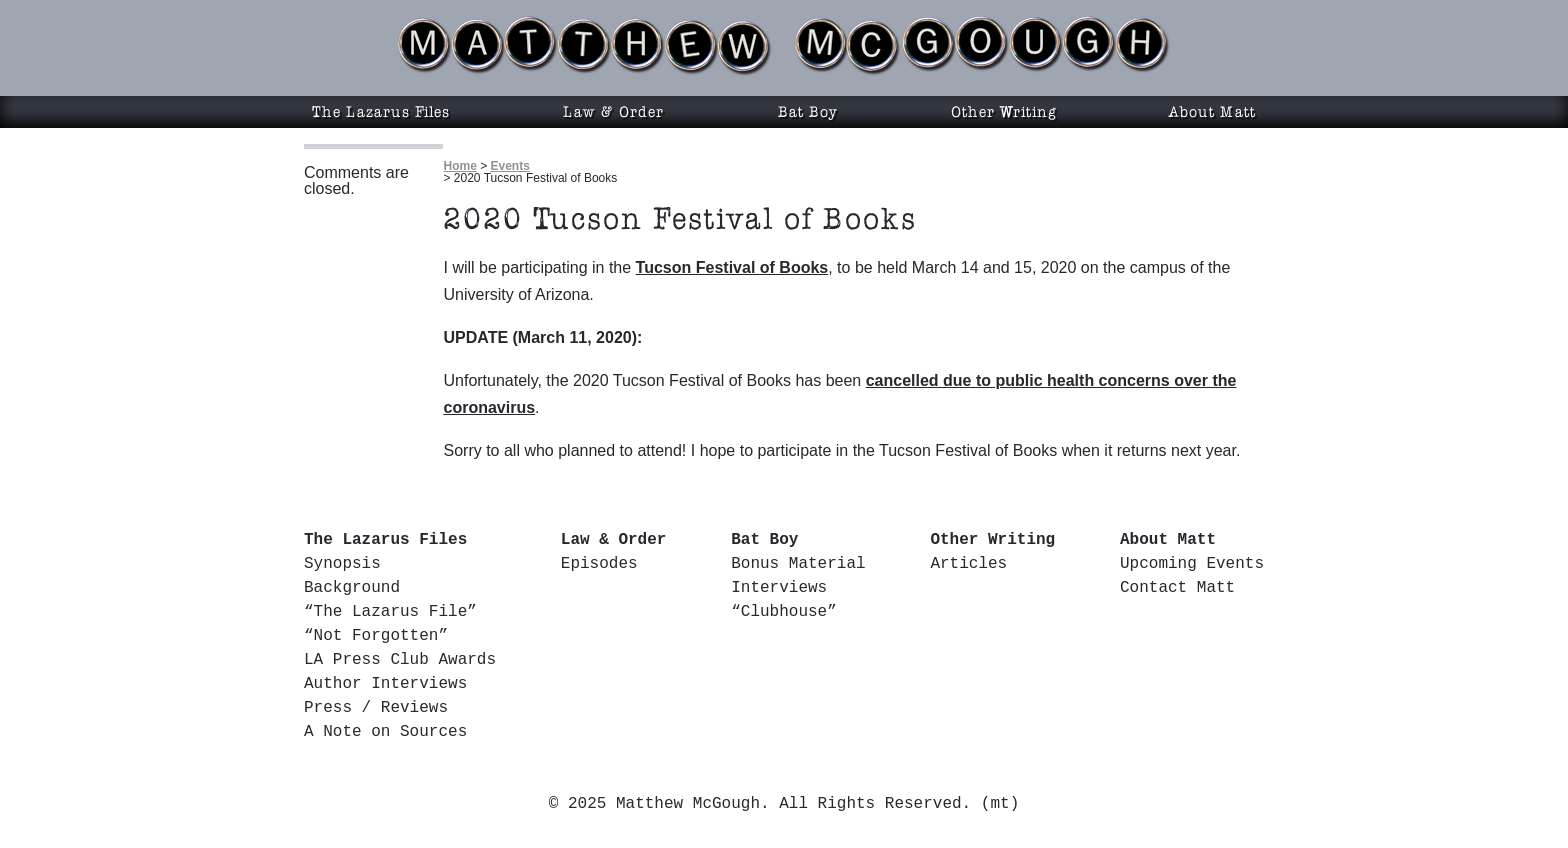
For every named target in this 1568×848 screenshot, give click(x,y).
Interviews (779, 588)
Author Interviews (385, 684)
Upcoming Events (1192, 564)
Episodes (599, 564)
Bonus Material (798, 564)
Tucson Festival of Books (732, 267)
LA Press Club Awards (400, 660)
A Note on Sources (385, 732)
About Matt (1212, 111)
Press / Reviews (376, 708)
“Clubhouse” (784, 612)
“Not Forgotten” (376, 636)
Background (352, 588)
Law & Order (613, 111)
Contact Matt (1177, 588)
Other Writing (1003, 111)
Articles (968, 564)
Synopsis (342, 564)
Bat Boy (808, 111)
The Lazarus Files (381, 111)
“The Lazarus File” (390, 612)
